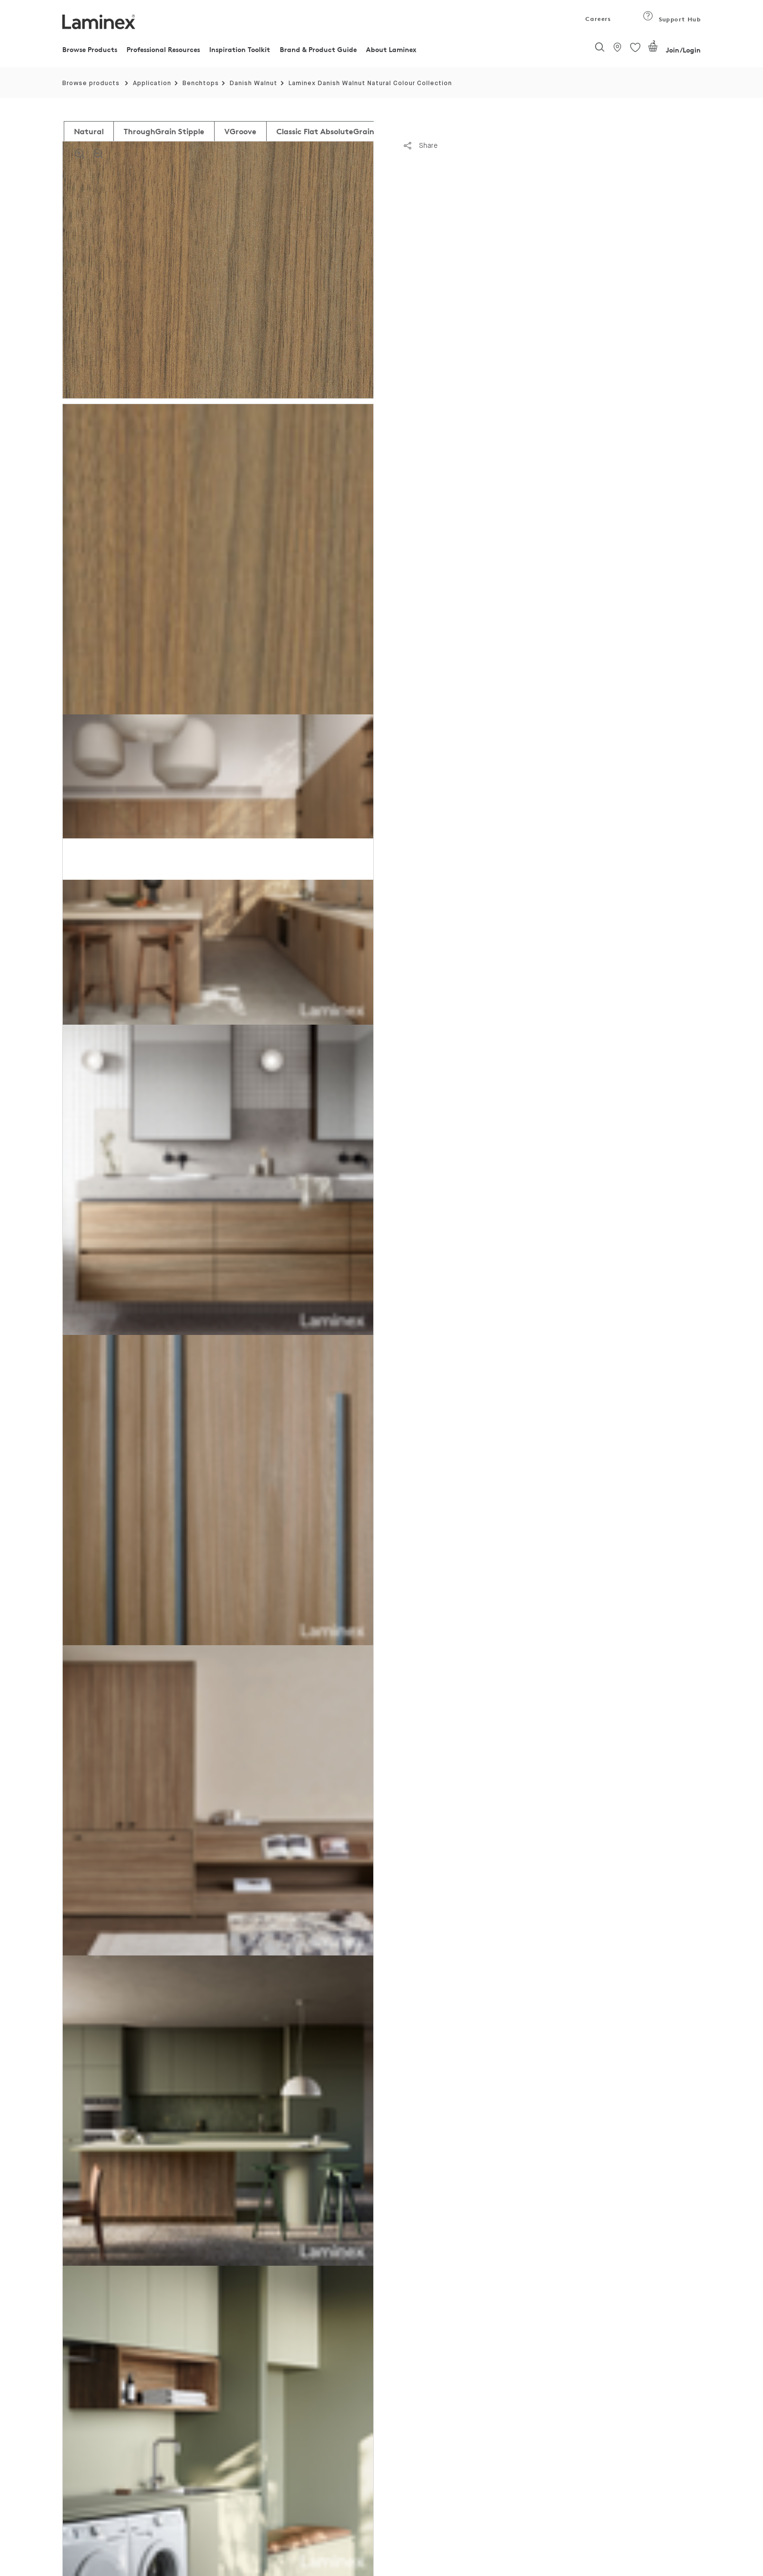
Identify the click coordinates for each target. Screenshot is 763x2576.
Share (420, 145)
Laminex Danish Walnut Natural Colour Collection (370, 83)
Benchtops (200, 83)
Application (152, 83)
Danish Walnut (253, 83)
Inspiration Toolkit (239, 49)
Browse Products (89, 49)
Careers (597, 18)
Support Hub (672, 19)
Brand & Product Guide (318, 49)
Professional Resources (163, 49)
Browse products (91, 83)
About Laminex (391, 49)
